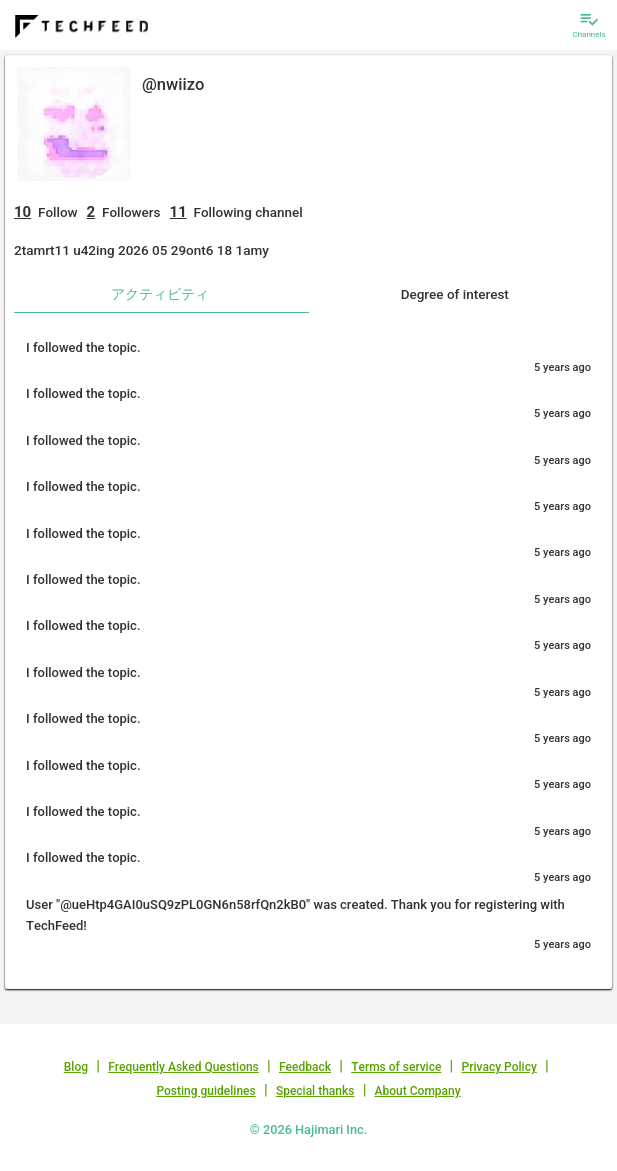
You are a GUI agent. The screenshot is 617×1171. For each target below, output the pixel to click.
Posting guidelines (205, 1091)
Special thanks (315, 1091)
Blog (76, 1067)
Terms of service (396, 1067)
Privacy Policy (499, 1067)
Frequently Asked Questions (183, 1067)
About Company (418, 1091)
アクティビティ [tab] (160, 294)
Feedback (305, 1067)
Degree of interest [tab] (455, 294)
